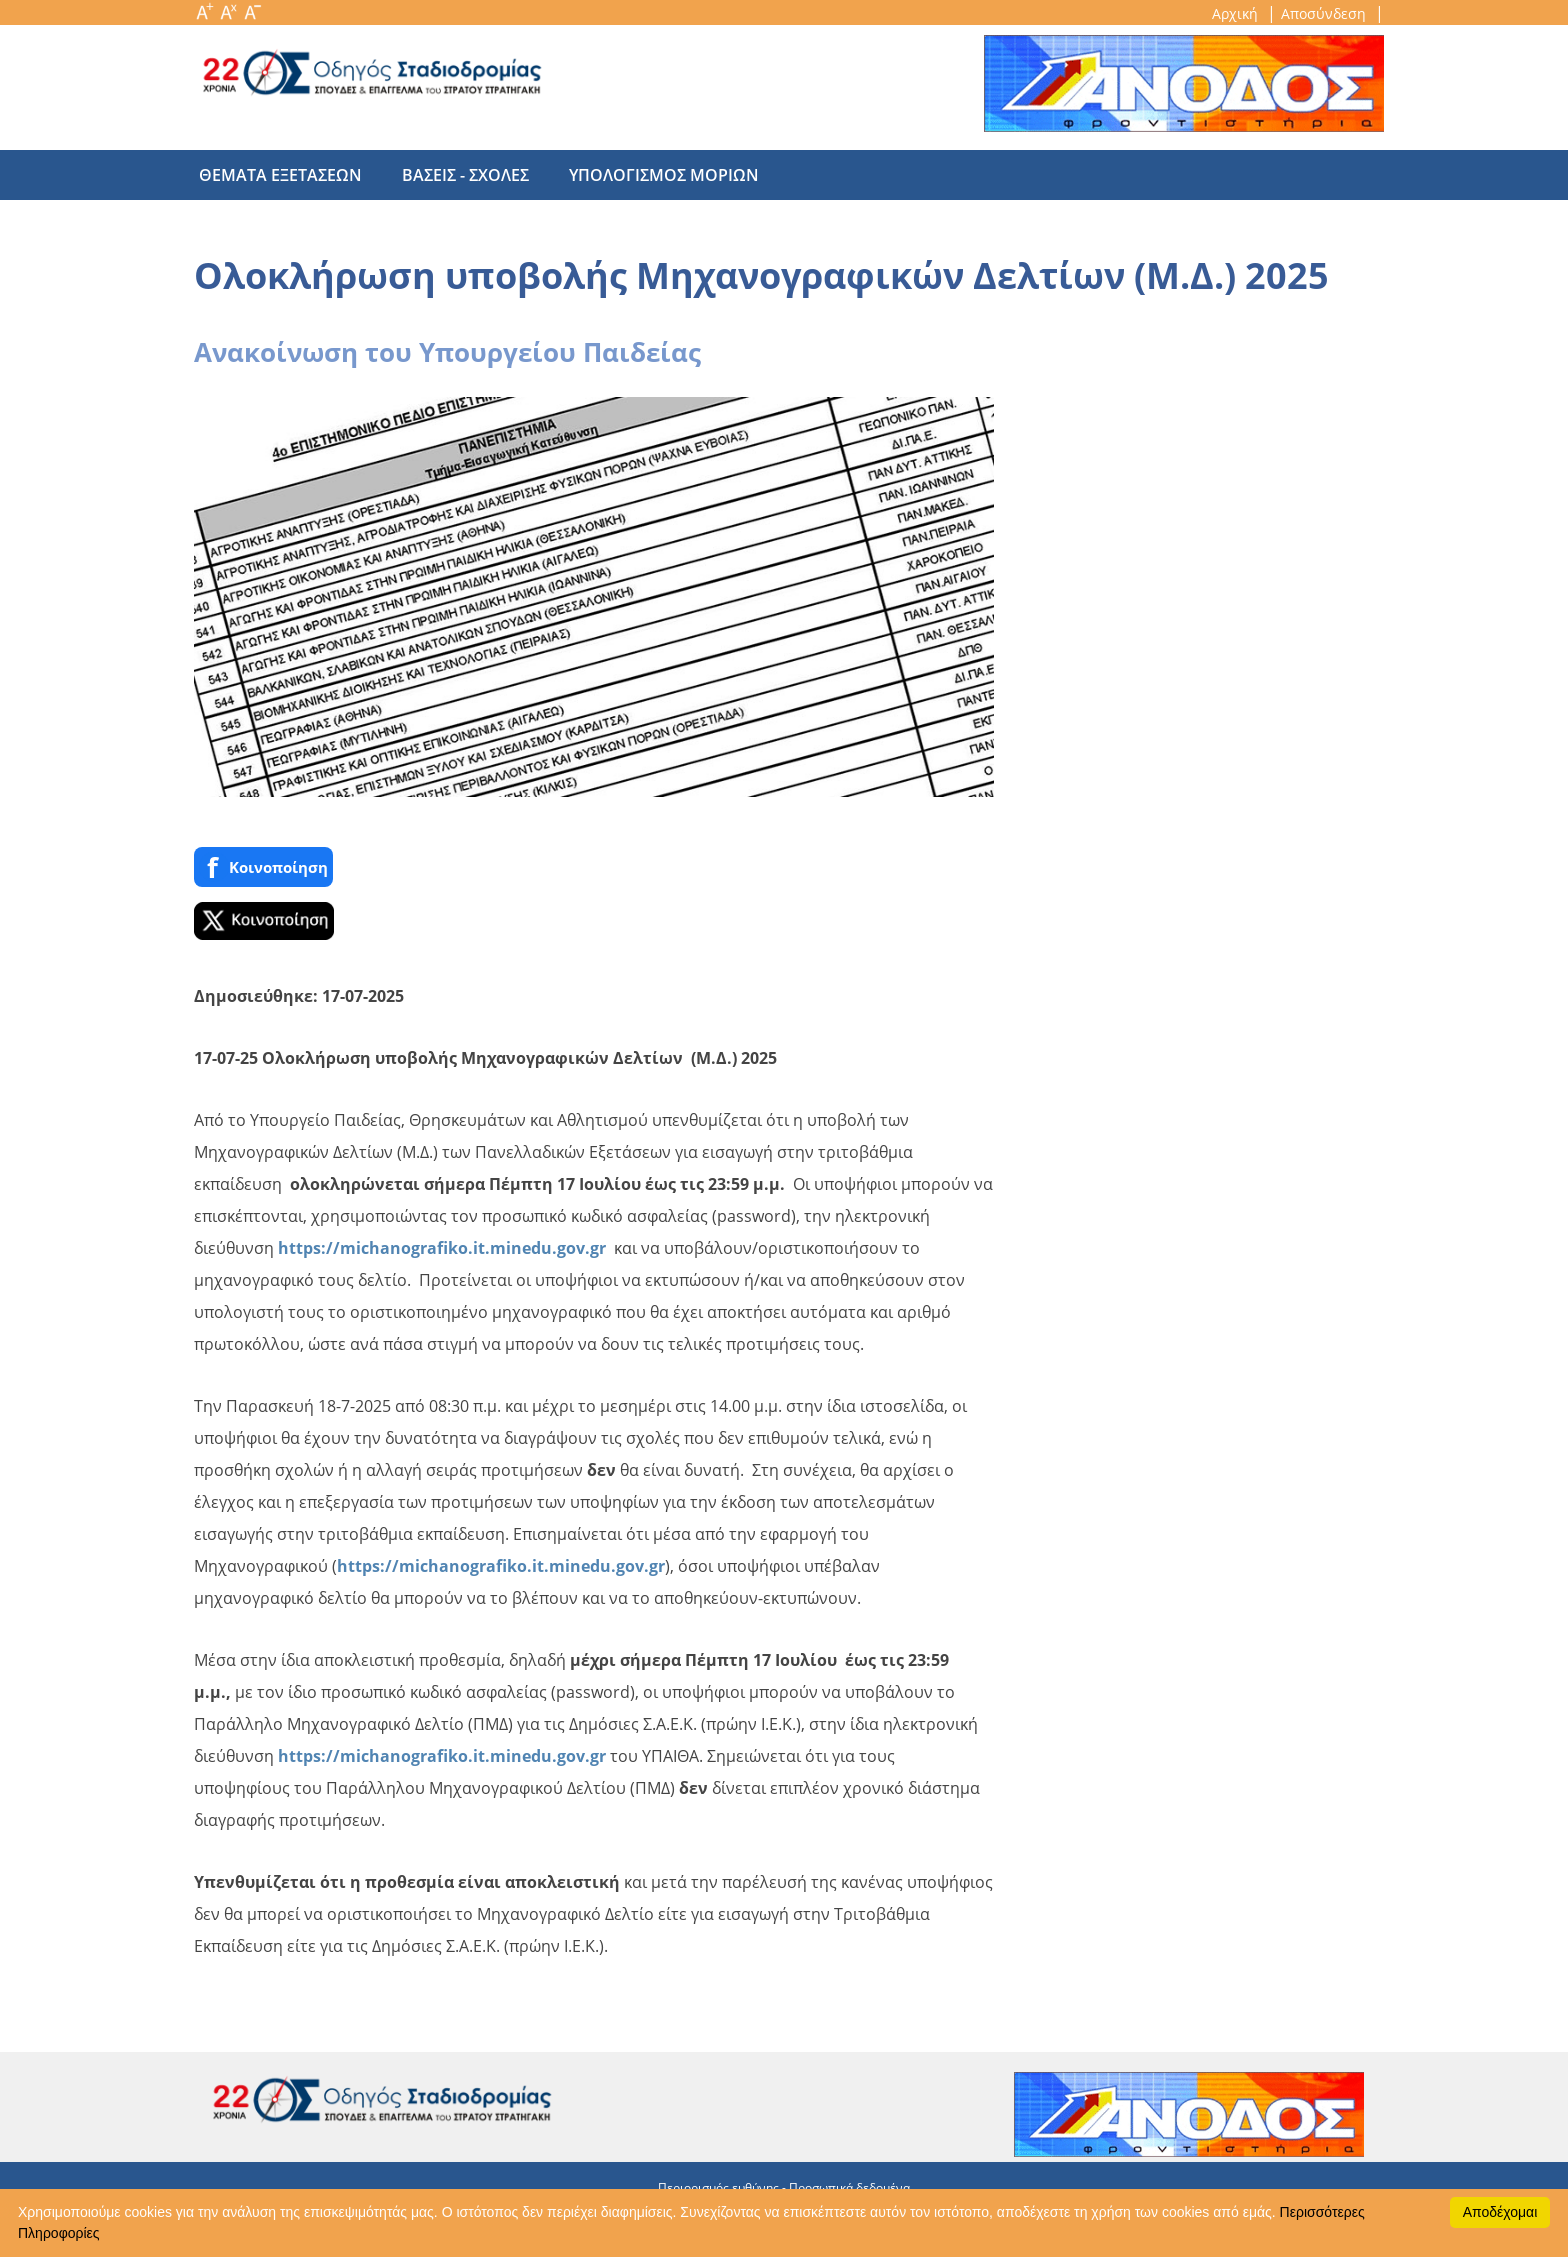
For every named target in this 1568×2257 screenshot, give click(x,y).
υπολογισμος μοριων (644, 175)
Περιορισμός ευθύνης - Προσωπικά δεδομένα (784, 2187)
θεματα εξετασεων (280, 175)
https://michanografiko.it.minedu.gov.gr (442, 1248)
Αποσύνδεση (1325, 13)
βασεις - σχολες (455, 175)
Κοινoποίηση (263, 867)
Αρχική (1237, 13)
